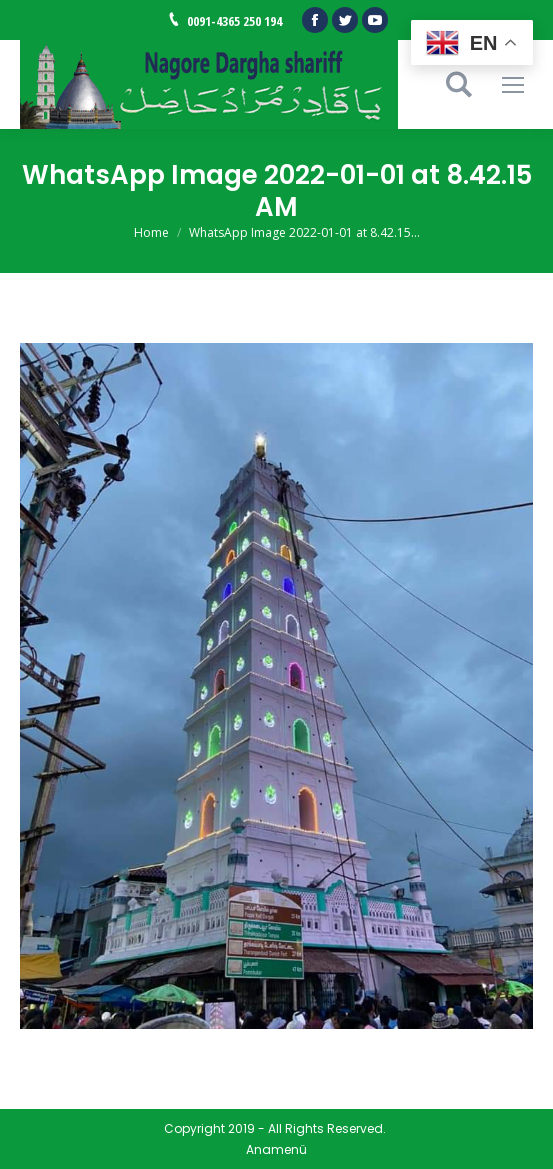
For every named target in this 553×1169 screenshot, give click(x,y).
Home (151, 232)
